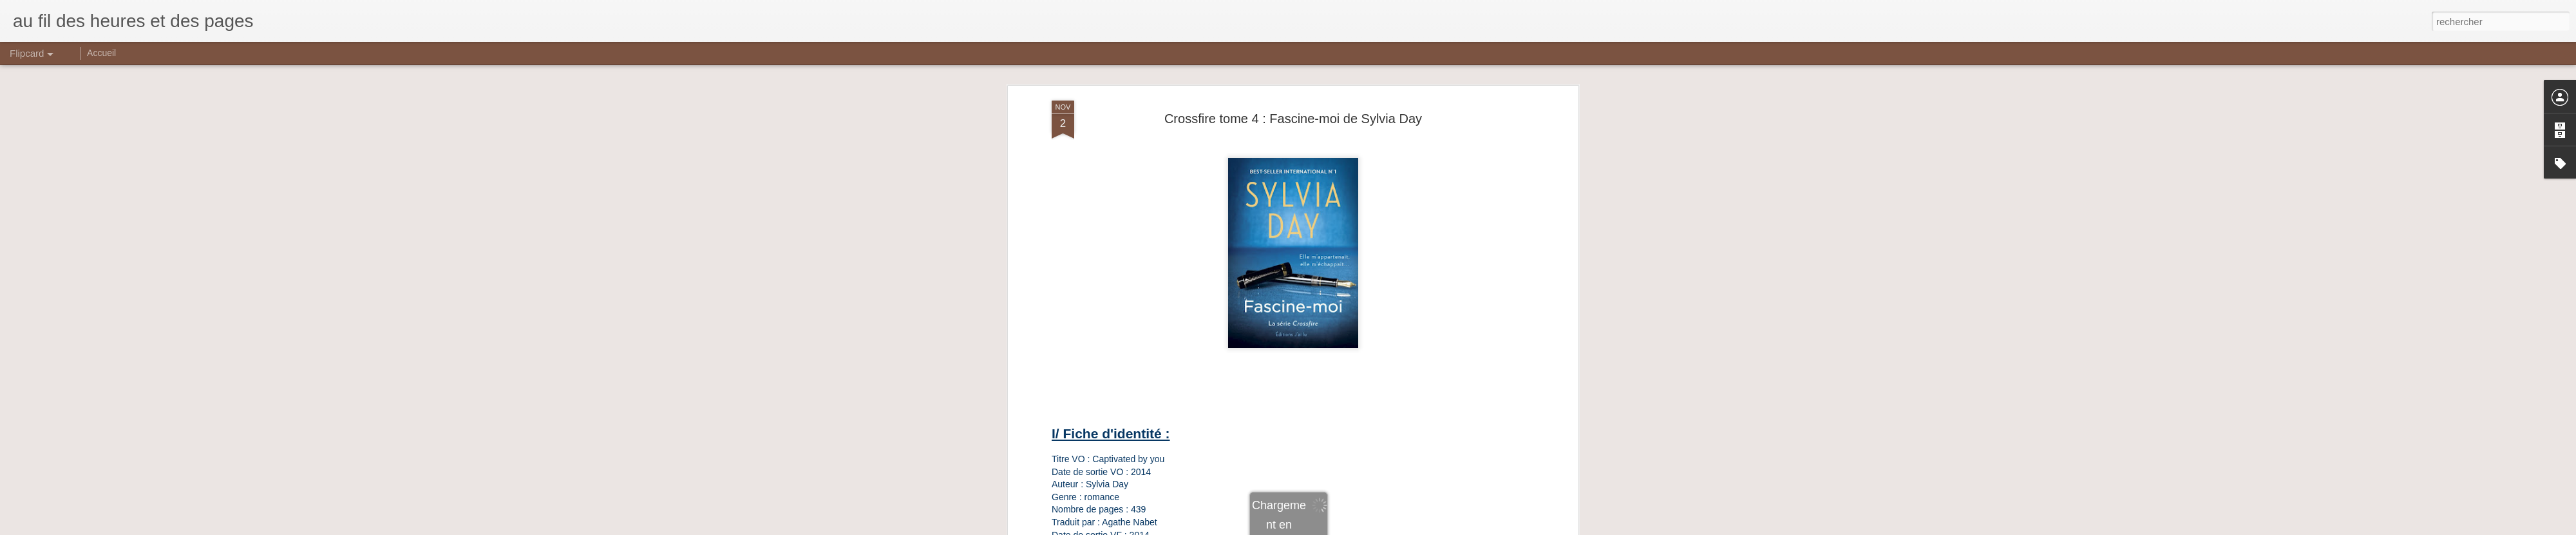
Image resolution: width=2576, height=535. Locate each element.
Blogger (1334, 528)
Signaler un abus (1377, 528)
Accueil (101, 53)
